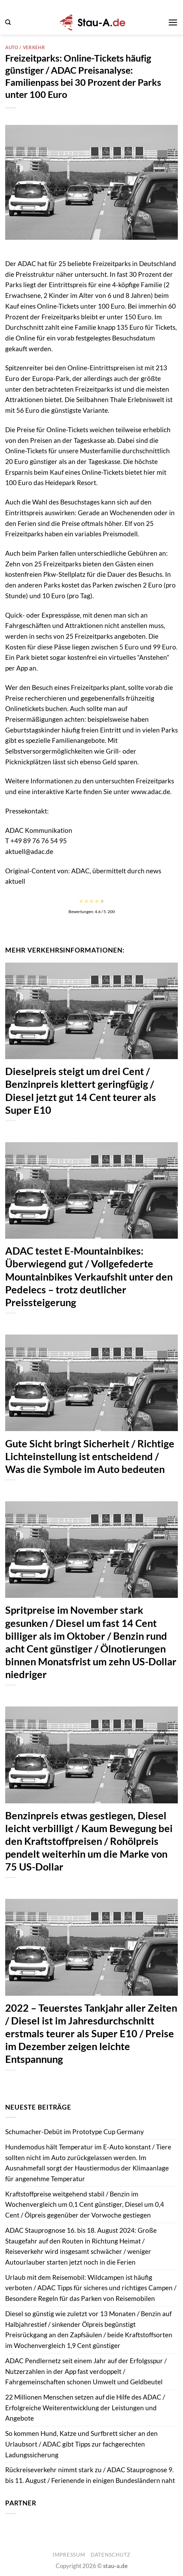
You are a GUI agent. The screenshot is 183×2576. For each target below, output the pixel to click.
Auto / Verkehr (25, 47)
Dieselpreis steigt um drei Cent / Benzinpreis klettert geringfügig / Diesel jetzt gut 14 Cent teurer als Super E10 (80, 1090)
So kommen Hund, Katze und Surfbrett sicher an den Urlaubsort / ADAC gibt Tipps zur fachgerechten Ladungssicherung (81, 2443)
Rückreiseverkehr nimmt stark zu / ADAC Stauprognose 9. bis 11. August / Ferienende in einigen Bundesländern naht (90, 2475)
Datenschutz (110, 2555)
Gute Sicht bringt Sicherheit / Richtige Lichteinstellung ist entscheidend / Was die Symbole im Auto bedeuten (89, 1456)
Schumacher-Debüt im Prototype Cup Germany (74, 2132)
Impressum (69, 2555)
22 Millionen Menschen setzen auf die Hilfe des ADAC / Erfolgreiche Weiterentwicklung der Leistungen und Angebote (85, 2407)
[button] (8, 22)
